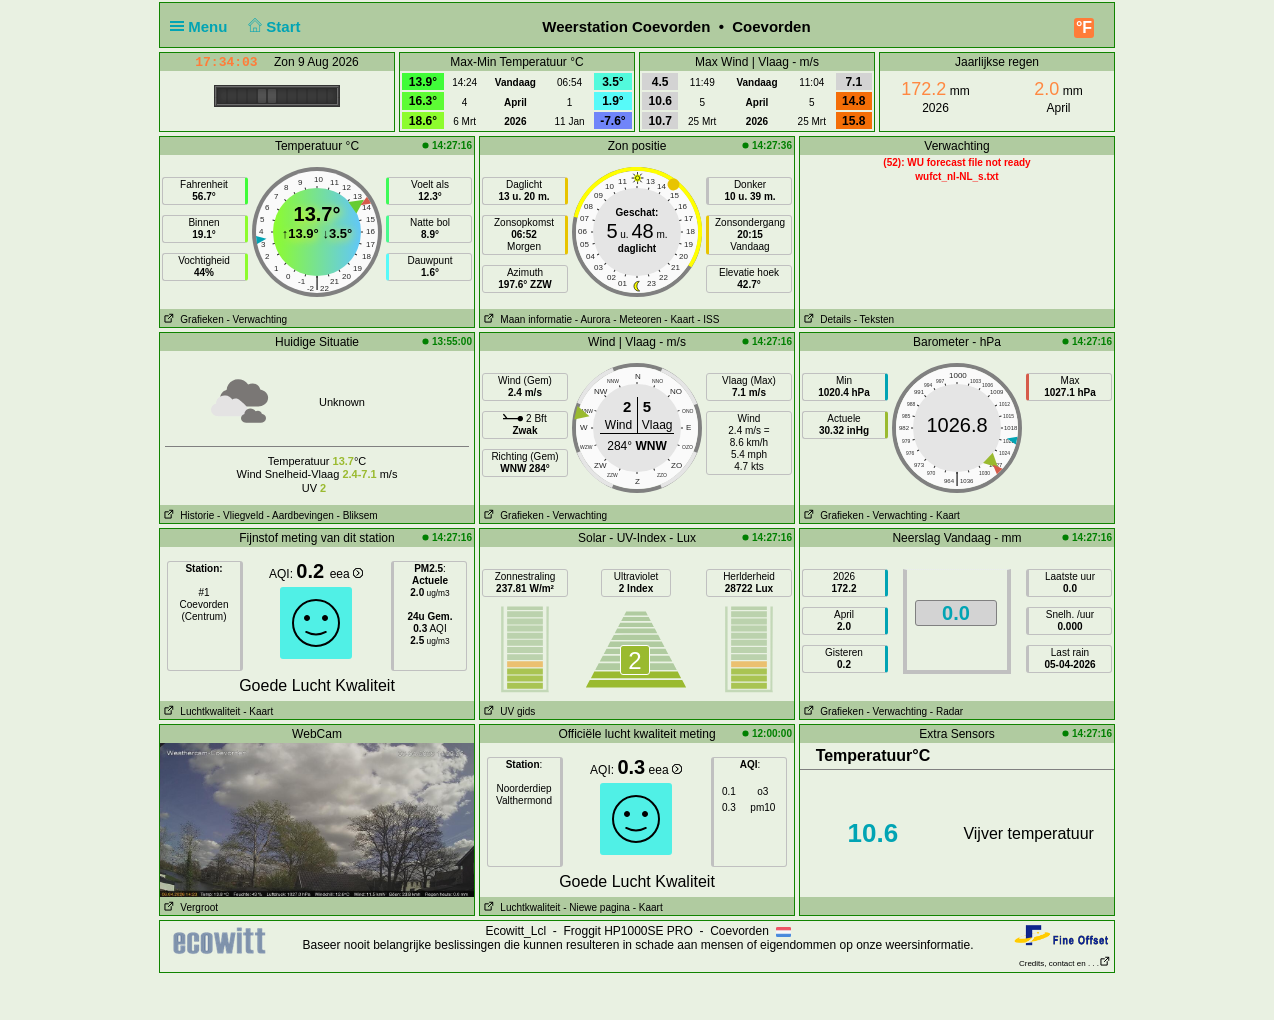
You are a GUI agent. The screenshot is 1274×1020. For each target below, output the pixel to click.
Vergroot (189, 907)
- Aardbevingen (300, 515)
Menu (203, 26)
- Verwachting (256, 319)
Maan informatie (526, 319)
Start (272, 26)
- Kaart (679, 319)
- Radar (946, 711)
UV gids (507, 711)
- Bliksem (357, 515)
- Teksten (874, 319)
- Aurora (593, 319)
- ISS (708, 319)
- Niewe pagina (596, 907)
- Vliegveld (240, 515)
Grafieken (192, 319)
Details (825, 319)
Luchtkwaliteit (200, 711)
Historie (187, 515)
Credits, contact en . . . (1065, 963)
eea (346, 574)
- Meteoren (637, 319)
